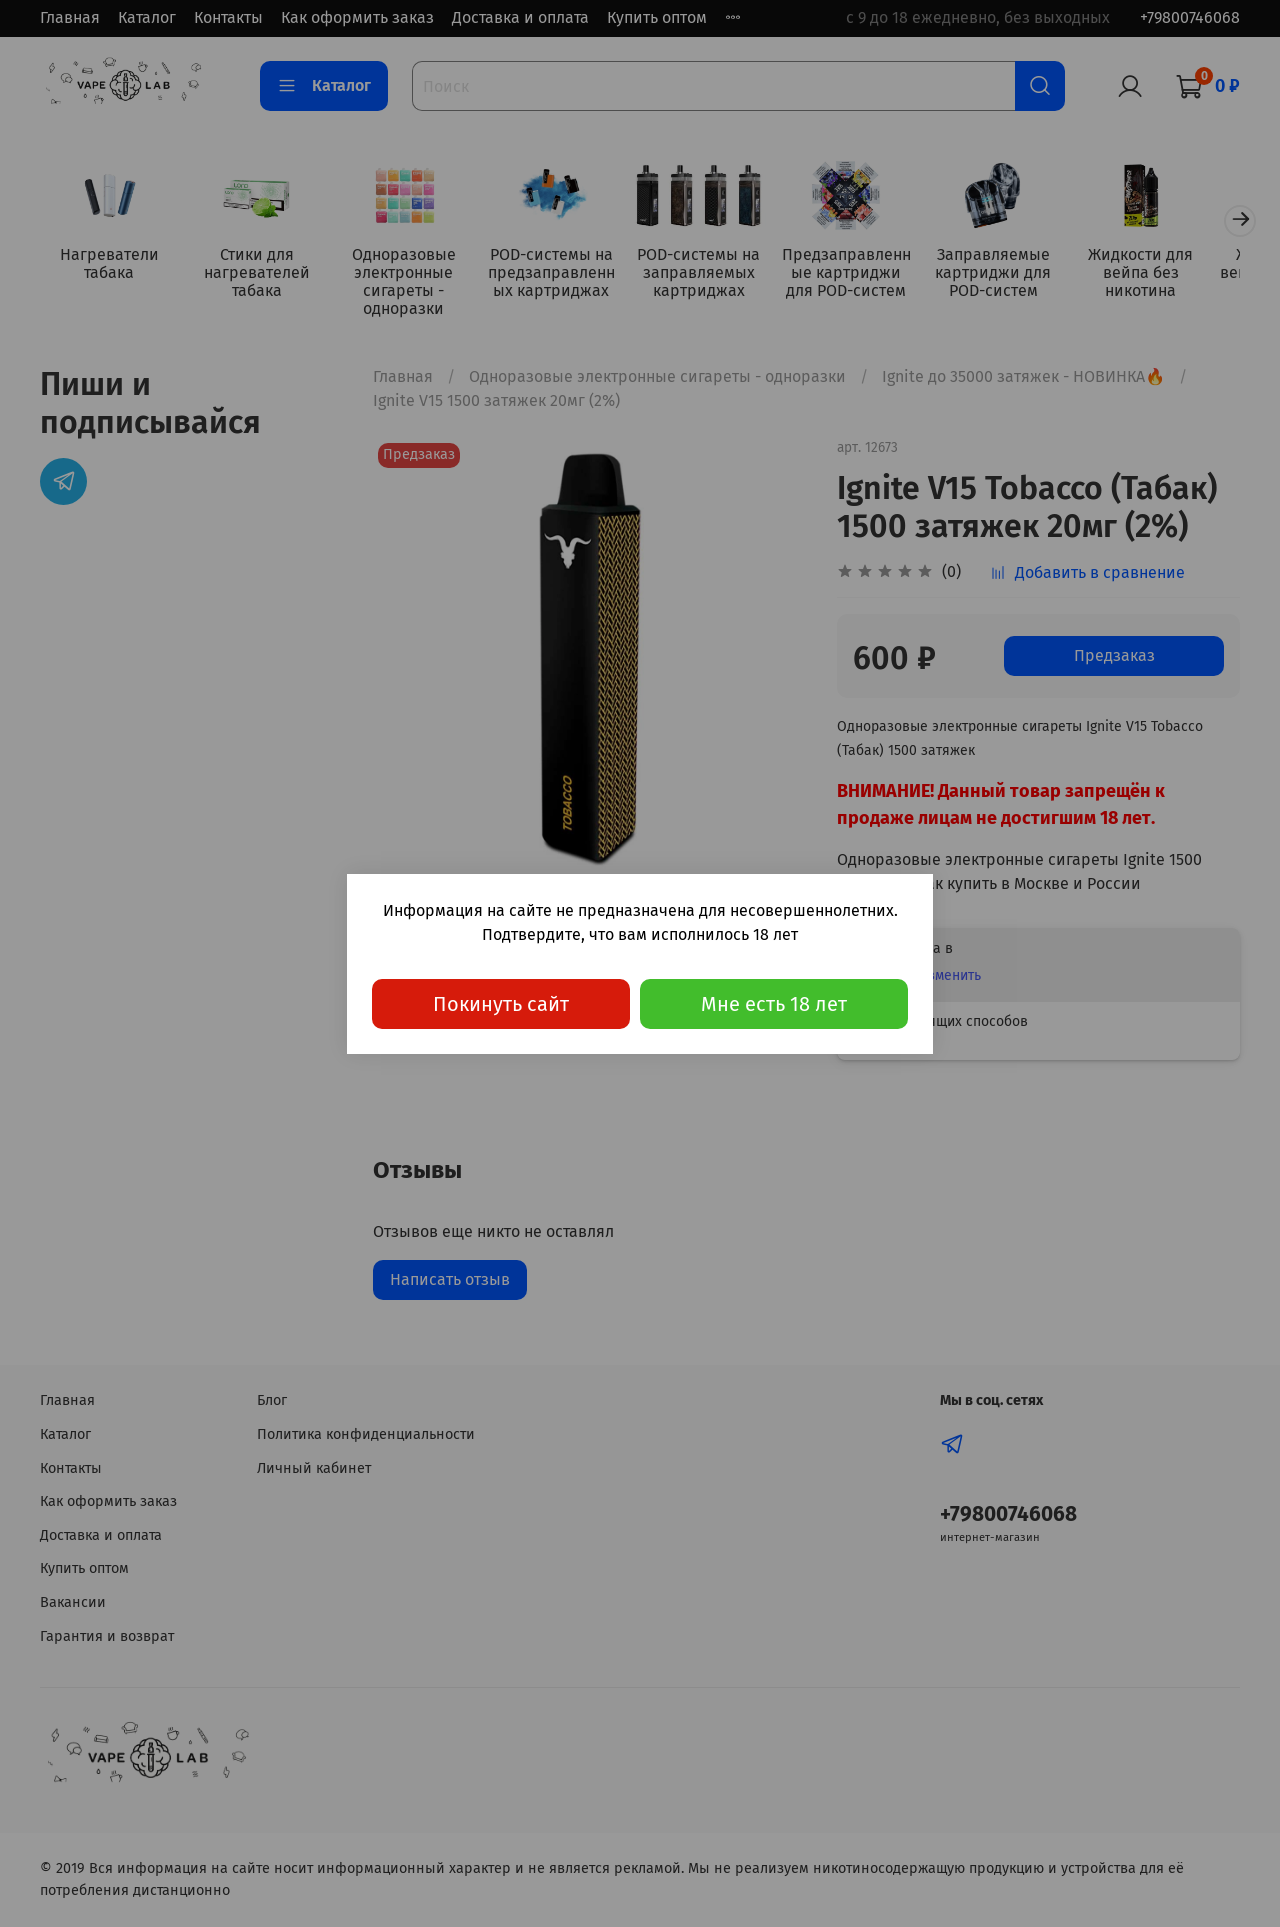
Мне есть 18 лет (774, 1004)
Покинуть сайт (501, 1004)
